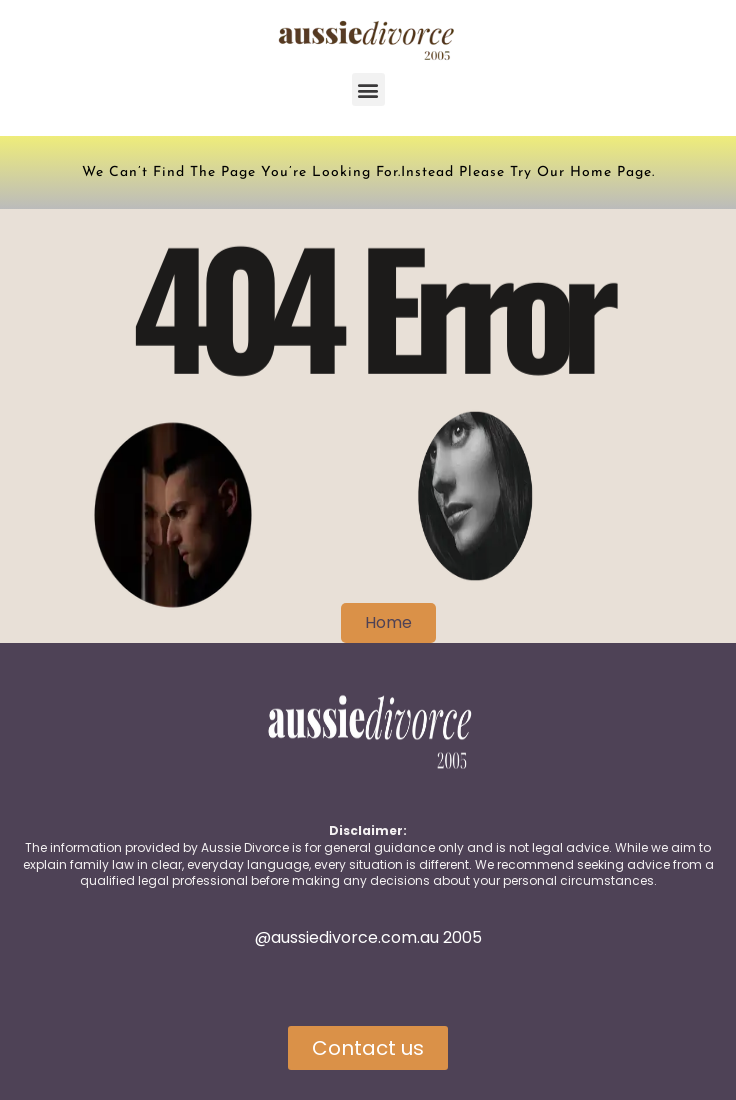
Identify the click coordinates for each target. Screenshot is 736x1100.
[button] (368, 89)
